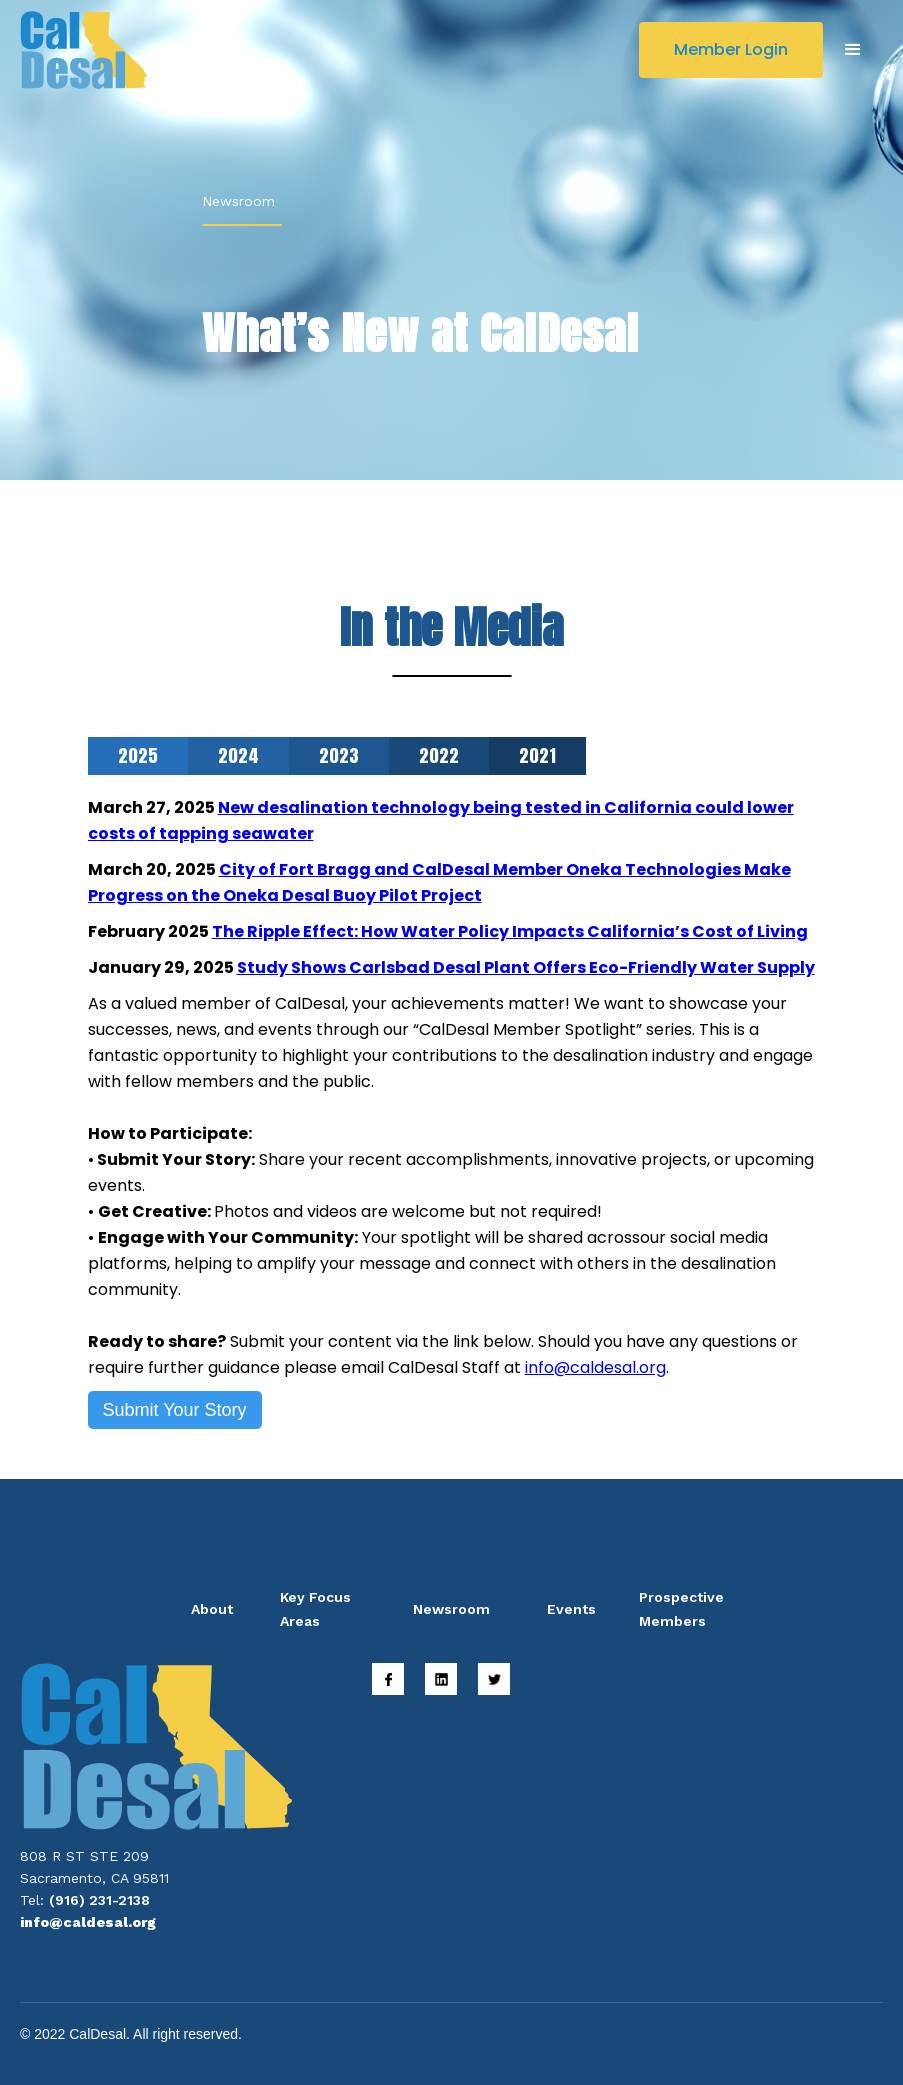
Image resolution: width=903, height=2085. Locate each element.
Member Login (731, 49)
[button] (853, 50)
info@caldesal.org (595, 1367)
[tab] (138, 756)
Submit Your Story (175, 1410)
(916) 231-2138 (99, 1900)
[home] (84, 50)
